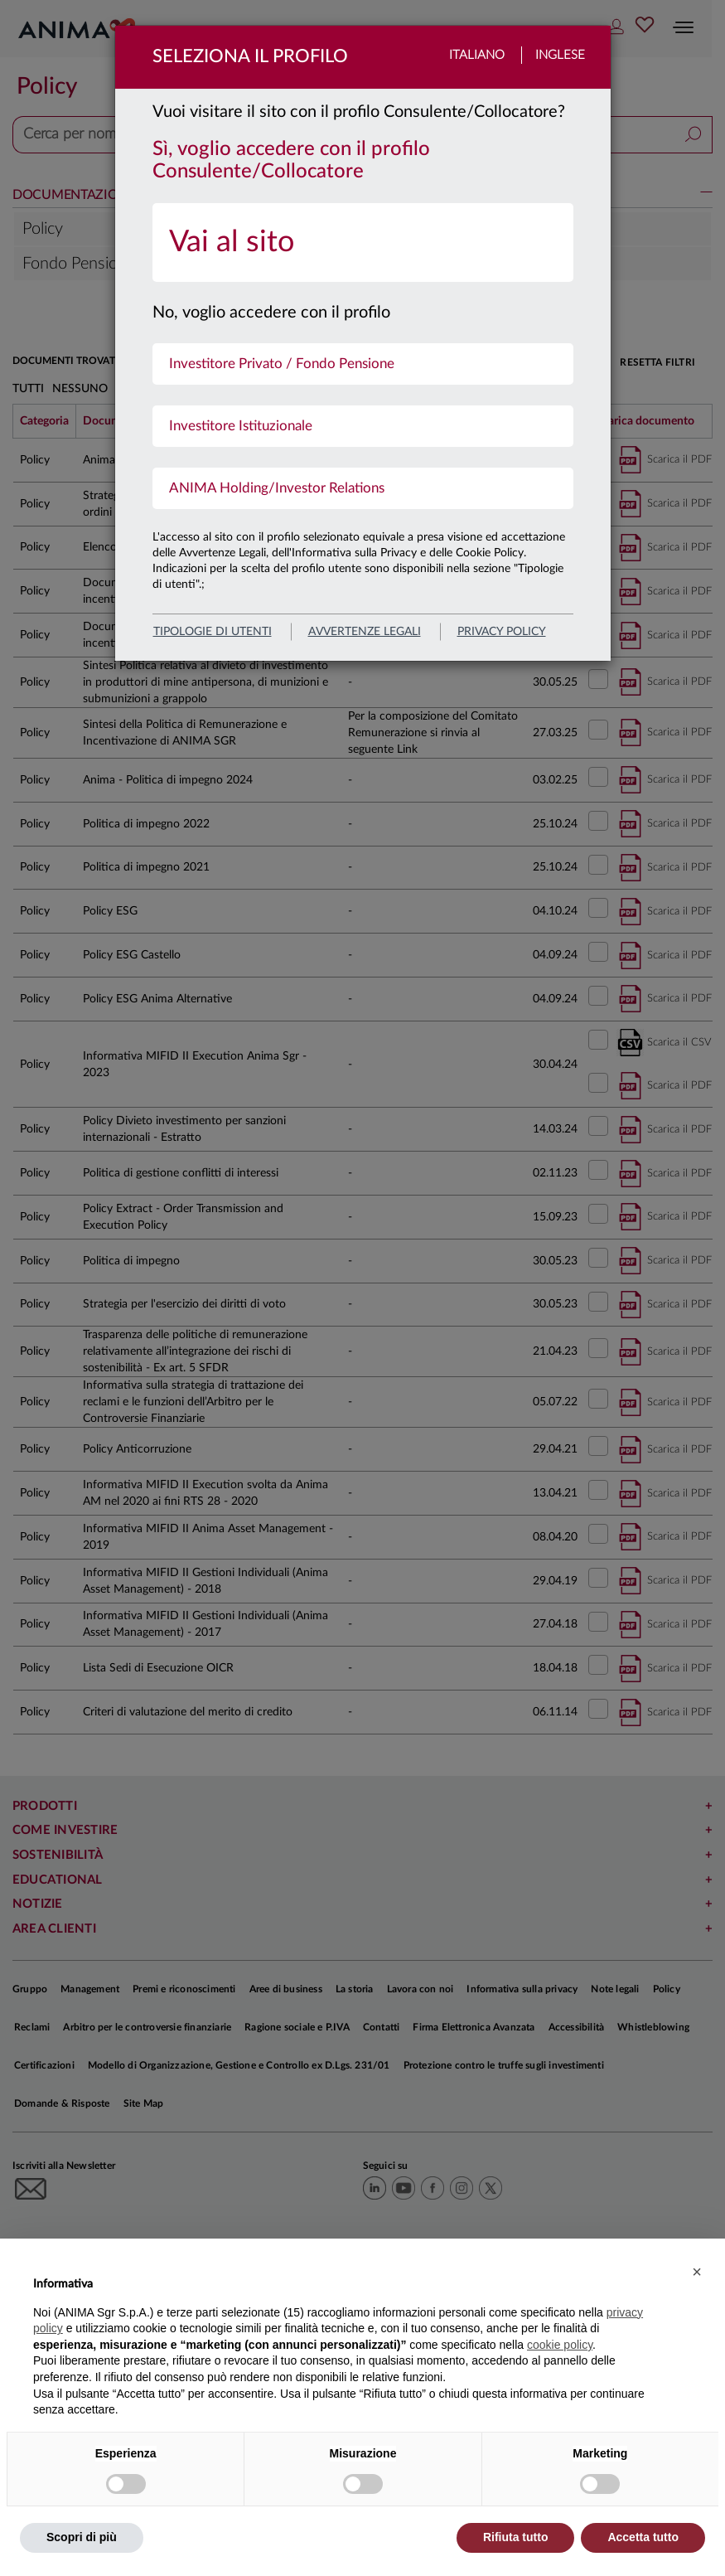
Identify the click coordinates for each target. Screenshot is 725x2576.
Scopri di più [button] (81, 2537)
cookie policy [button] (559, 2344)
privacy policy (501, 632)
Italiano (477, 55)
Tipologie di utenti (212, 632)
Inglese (560, 55)
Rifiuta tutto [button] (516, 2537)
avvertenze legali (364, 632)
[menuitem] (362, 242)
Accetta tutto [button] (643, 2537)
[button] (697, 2271)
